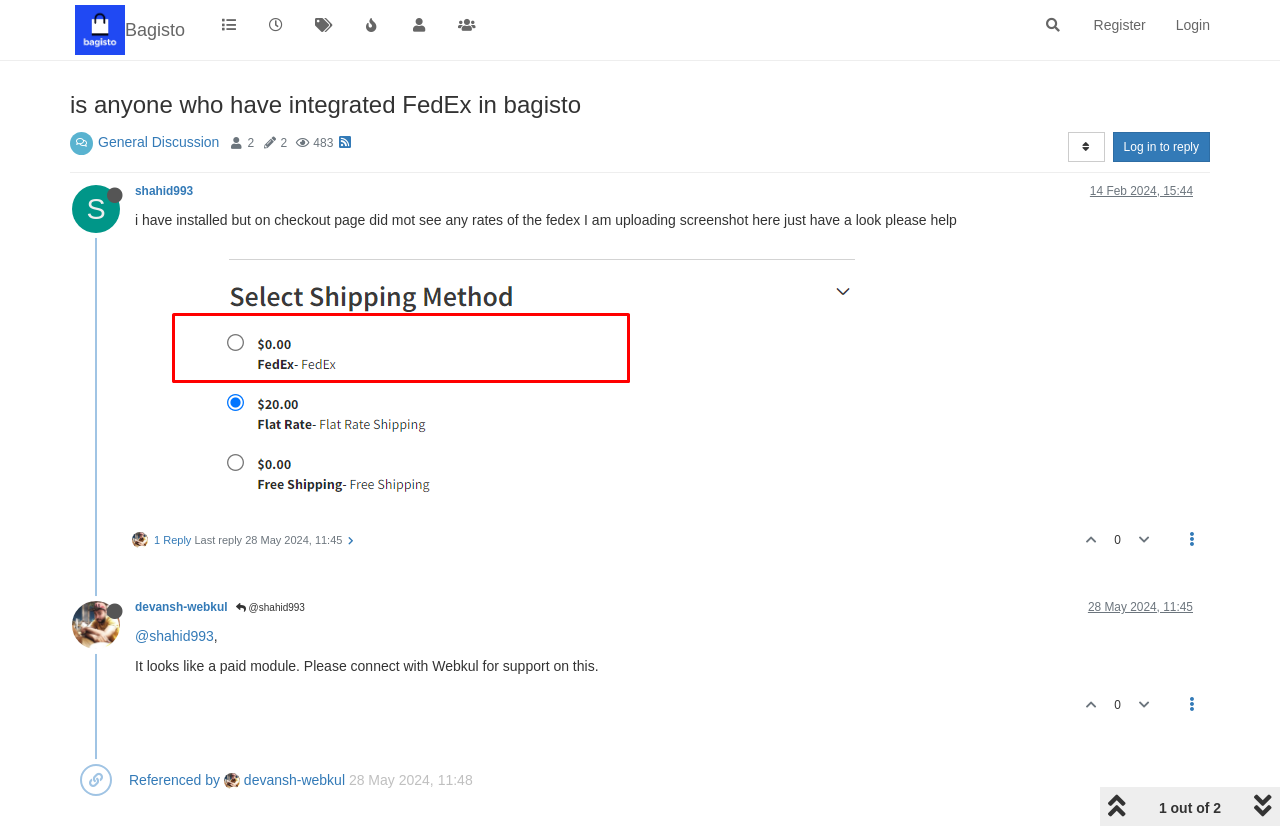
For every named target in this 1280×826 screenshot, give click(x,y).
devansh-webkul (181, 607)
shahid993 (164, 191)
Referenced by (174, 780)
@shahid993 (270, 607)
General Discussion (158, 142)
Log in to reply (1161, 147)
